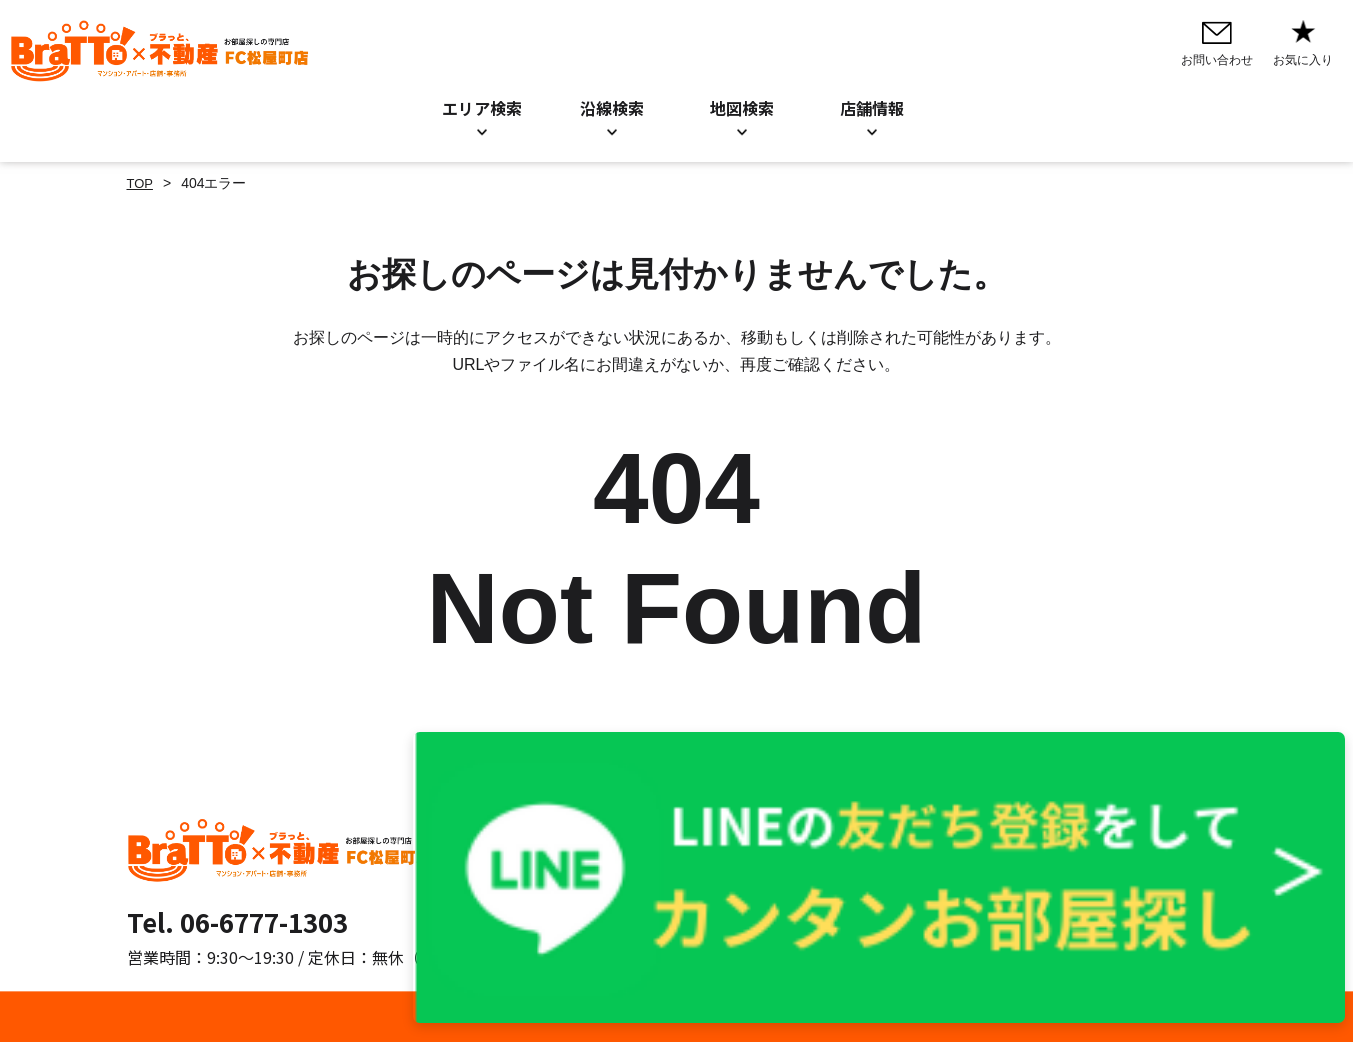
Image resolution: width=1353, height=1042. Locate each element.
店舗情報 (638, 887)
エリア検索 (482, 108)
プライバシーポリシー (884, 833)
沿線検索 (612, 108)
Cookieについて (864, 860)
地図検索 (742, 108)
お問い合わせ (652, 833)
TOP (141, 183)
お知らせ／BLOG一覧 (678, 860)
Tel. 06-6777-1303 (237, 921)
